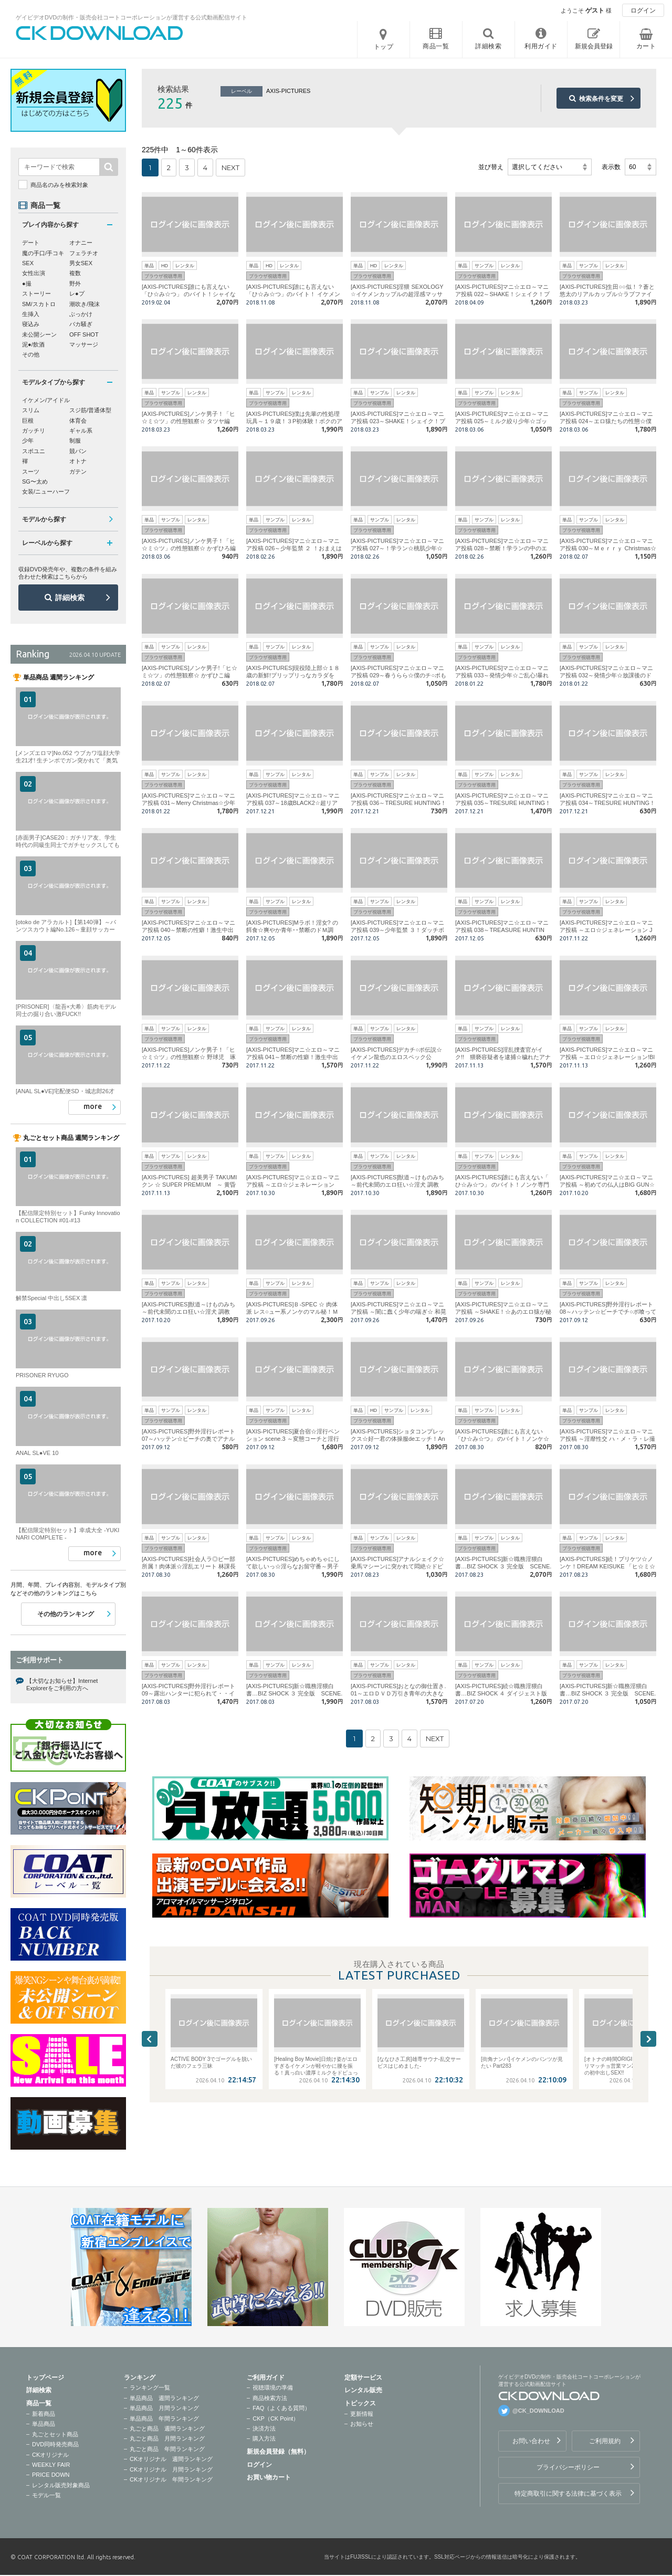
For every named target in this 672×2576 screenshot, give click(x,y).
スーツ (30, 471)
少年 (28, 440)
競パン (78, 451)
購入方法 (264, 2438)
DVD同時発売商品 (55, 2444)
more (92, 1106)
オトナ (78, 461)
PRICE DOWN (51, 2475)
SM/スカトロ (39, 304)
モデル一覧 (46, 2495)
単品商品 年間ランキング (164, 2418)
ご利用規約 (605, 2441)
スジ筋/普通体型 (90, 410)
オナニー (80, 242)
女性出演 (33, 273)
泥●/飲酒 (33, 344)
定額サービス (363, 2377)
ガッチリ (33, 430)
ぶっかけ (80, 314)
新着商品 (43, 2414)
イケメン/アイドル (46, 400)
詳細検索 (70, 597)
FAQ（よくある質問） (281, 2408)
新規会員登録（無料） (278, 2451)
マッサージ (83, 344)
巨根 (28, 420)
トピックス (360, 2403)
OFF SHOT (84, 334)
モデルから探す (44, 519)
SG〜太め (35, 481)
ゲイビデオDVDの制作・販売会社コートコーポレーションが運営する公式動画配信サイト (131, 17)
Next (648, 2039)
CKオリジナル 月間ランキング (171, 2469)
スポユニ (33, 451)
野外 (75, 283)
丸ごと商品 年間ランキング (167, 2449)
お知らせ (361, 2424)
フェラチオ (83, 253)
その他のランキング (65, 1614)
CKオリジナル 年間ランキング (171, 2479)
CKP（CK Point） (276, 2418)
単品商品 (43, 2424)
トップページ (45, 2377)
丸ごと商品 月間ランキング (167, 2438)
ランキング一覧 (150, 2387)
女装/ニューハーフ (46, 491)
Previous (150, 2039)
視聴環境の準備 (273, 2387)
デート (30, 242)
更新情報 (361, 2414)
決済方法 (264, 2428)
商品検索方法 (270, 2398)
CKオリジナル (50, 2455)
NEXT (230, 167)
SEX (28, 263)
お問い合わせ (531, 2441)
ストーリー (36, 293)
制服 (75, 440)
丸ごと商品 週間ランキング (167, 2428)
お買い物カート (269, 2477)
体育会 (78, 420)
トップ (384, 46)
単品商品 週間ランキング (164, 2398)
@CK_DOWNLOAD (538, 2410)
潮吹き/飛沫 (84, 304)
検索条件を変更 (601, 98)
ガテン (78, 471)
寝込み (30, 324)
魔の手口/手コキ (43, 253)
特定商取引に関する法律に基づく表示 (568, 2493)
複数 (75, 273)
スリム (30, 410)
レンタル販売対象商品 (61, 2485)
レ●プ (77, 293)
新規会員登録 (594, 46)
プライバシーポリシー (568, 2467)
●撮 (27, 283)
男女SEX (80, 263)
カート (646, 46)
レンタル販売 (363, 2390)
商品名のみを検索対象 (59, 185)
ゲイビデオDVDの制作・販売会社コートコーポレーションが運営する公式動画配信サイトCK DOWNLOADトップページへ (100, 33)
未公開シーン (39, 334)
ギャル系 (80, 430)
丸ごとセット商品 (55, 2434)
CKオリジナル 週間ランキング (171, 2459)
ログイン (643, 10)
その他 (30, 354)
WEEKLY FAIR (51, 2465)
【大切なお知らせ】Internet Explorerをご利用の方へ (62, 1684)
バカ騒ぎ (80, 324)
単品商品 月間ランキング (164, 2408)
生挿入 (30, 314)
